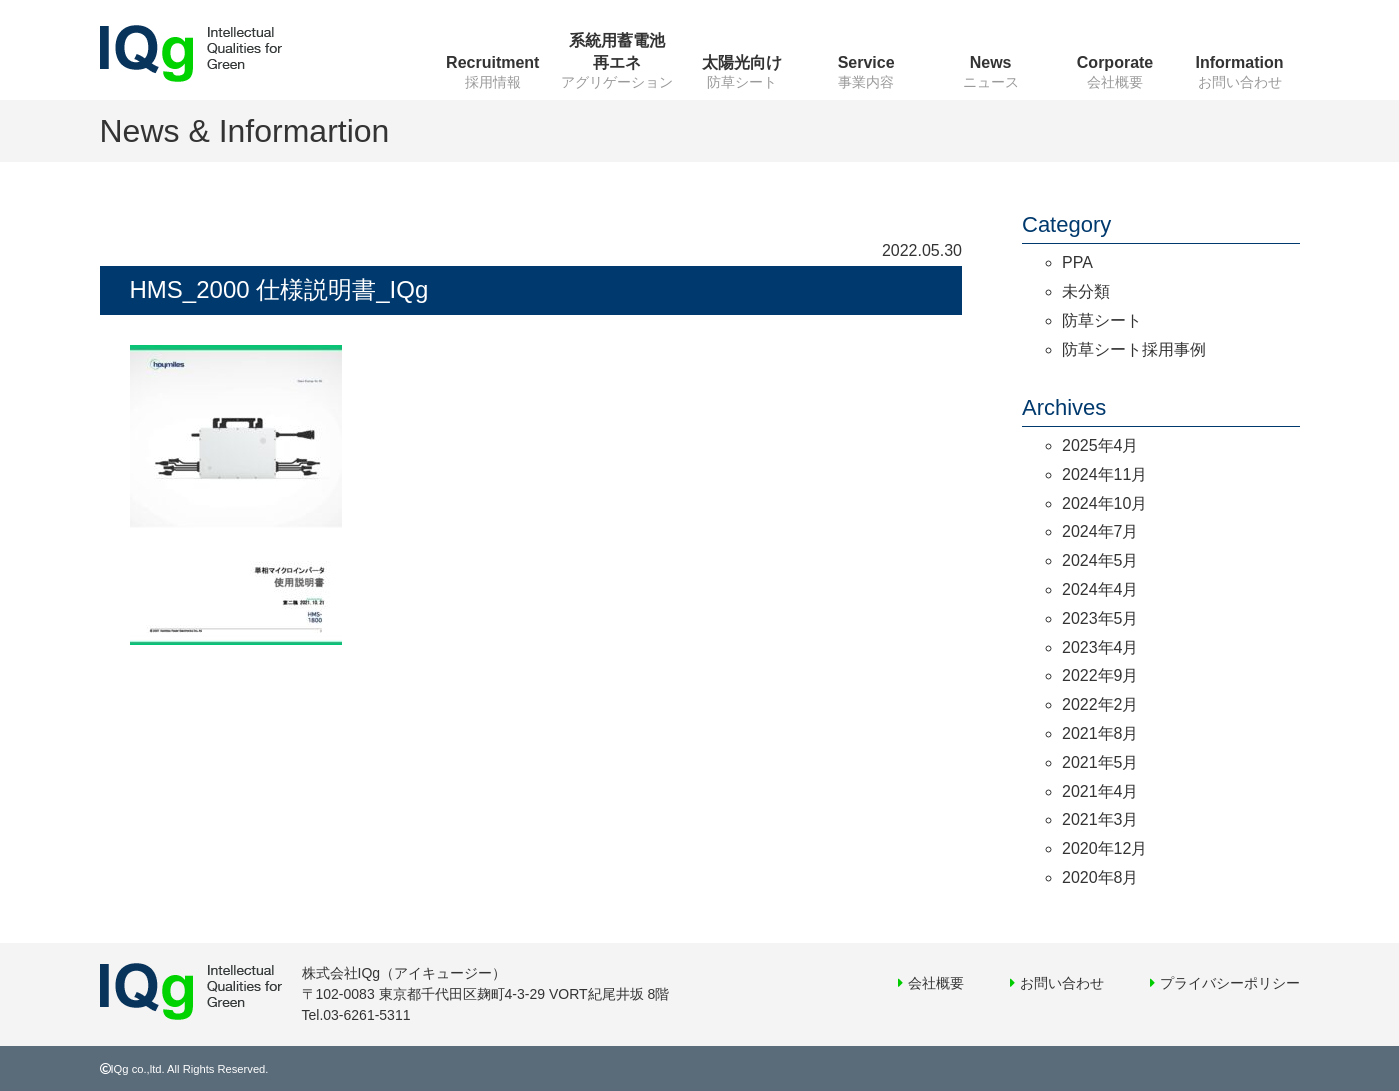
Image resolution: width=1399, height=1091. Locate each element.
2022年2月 (1100, 704)
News (991, 62)
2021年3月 (1100, 819)
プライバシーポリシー (1230, 983)
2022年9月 (1100, 675)
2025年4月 (1100, 445)
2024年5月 (1100, 560)
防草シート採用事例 (1134, 349)
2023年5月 (1100, 618)
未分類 (1086, 291)
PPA (1077, 262)
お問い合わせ (1062, 983)
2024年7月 (1100, 531)
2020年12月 (1104, 848)
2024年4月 (1100, 589)
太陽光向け (742, 62)
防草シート (1102, 320)
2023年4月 (1100, 647)
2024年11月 (1104, 474)
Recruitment (492, 62)
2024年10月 (1104, 503)
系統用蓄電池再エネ (617, 51)
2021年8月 (1100, 733)
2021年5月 (1100, 762)
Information (1240, 62)
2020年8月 (1100, 877)
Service (866, 62)
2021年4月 (1100, 791)
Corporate (1115, 62)
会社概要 (936, 983)
